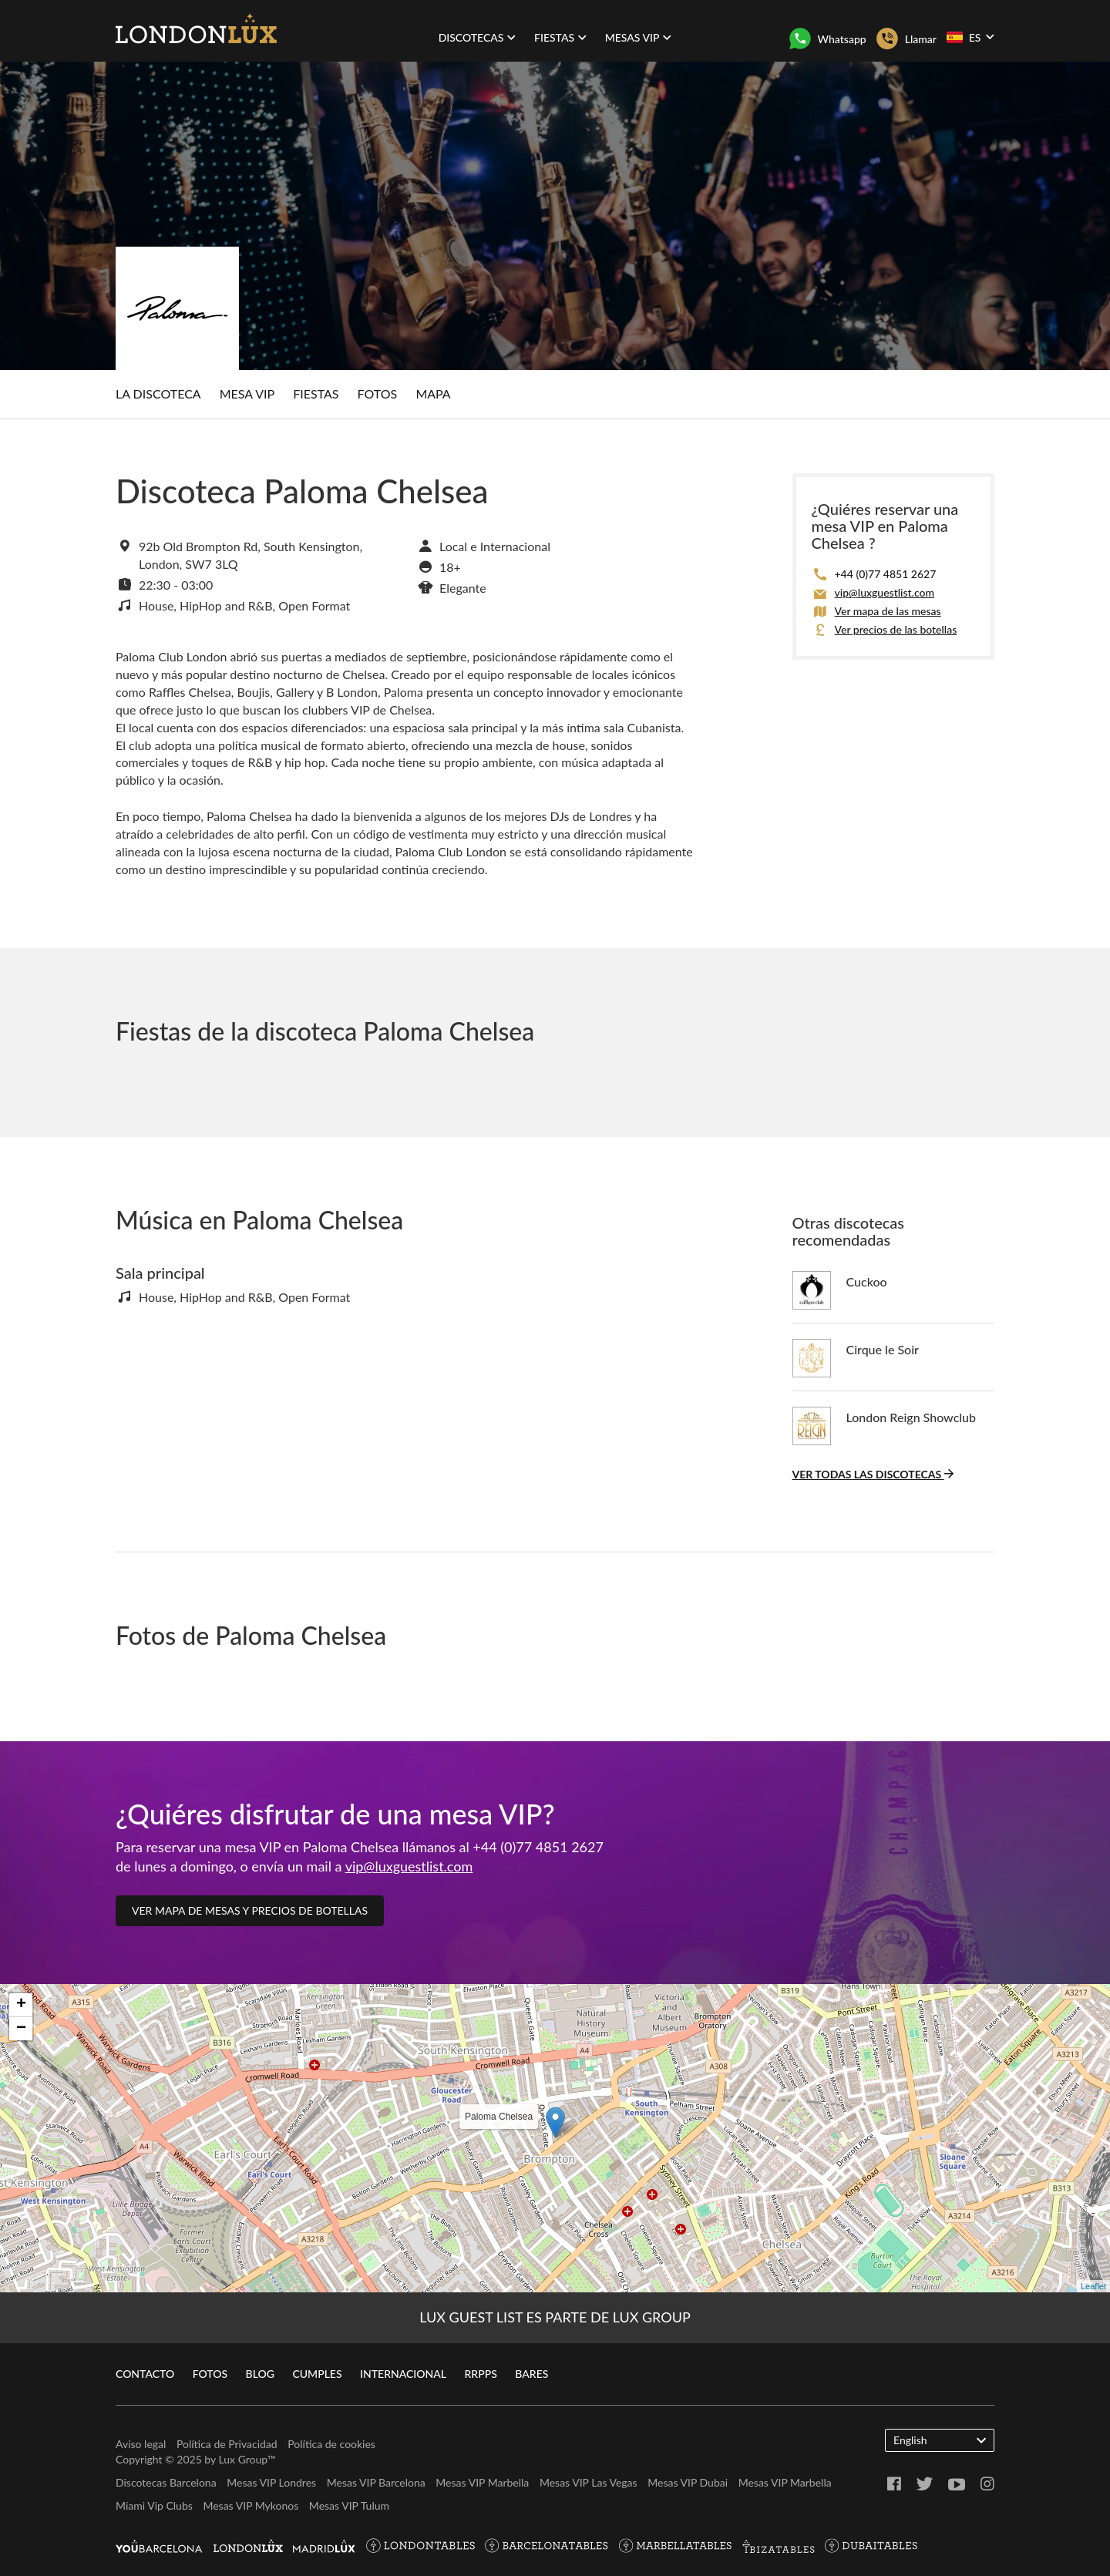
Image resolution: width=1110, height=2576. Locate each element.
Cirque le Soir (882, 1349)
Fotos (378, 393)
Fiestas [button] (560, 37)
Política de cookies (331, 2443)
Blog (260, 2373)
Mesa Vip (247, 393)
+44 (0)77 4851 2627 (886, 573)
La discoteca (158, 393)
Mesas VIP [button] (638, 37)
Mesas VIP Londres (271, 2482)
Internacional (403, 2373)
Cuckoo (866, 1281)
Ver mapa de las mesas (888, 610)
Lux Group (243, 2459)
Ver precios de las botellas (896, 629)
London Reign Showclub (911, 1417)
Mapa (432, 393)
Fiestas (315, 393)
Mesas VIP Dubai (688, 2482)
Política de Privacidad (227, 2443)
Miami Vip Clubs (154, 2505)
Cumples (316, 2373)
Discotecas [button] (477, 37)
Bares (531, 2373)
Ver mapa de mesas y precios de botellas (250, 1910)
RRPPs (481, 2373)
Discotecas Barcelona (166, 2482)
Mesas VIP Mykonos (250, 2505)
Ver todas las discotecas (873, 1474)
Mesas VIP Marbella (482, 2482)
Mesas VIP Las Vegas (588, 2482)
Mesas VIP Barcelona (376, 2482)
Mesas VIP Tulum (349, 2505)
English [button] (939, 2440)
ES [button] (970, 37)
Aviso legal (141, 2443)
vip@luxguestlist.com (885, 592)
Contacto (145, 2373)
